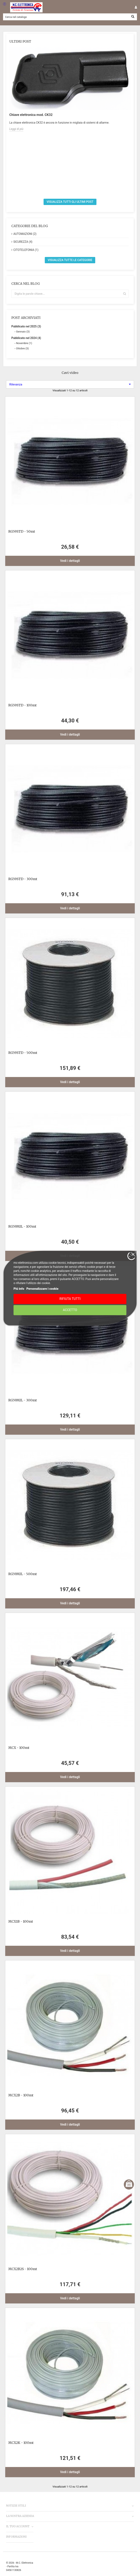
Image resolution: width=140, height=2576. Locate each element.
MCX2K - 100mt (21, 2443)
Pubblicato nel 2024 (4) (26, 338)
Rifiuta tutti (69, 1299)
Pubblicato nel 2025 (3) (26, 326)
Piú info (19, 1289)
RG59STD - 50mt (21, 531)
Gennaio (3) (23, 331)
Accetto (70, 1310)
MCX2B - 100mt (20, 2095)
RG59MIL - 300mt (22, 1400)
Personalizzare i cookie (42, 1289)
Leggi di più (16, 129)
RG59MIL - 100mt (22, 1226)
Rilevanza (70, 384)
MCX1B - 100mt (20, 1921)
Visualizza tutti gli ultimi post (70, 201)
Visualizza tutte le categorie (70, 260)
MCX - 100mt (18, 1748)
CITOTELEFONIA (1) (25, 249)
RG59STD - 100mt (22, 705)
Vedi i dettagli (70, 561)
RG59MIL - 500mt (22, 1574)
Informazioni (16, 2536)
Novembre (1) (24, 343)
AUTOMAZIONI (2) (24, 233)
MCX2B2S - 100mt (22, 2269)
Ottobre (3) (22, 348)
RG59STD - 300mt (22, 879)
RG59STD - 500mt (22, 1053)
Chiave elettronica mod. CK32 (30, 115)
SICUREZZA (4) (22, 241)
